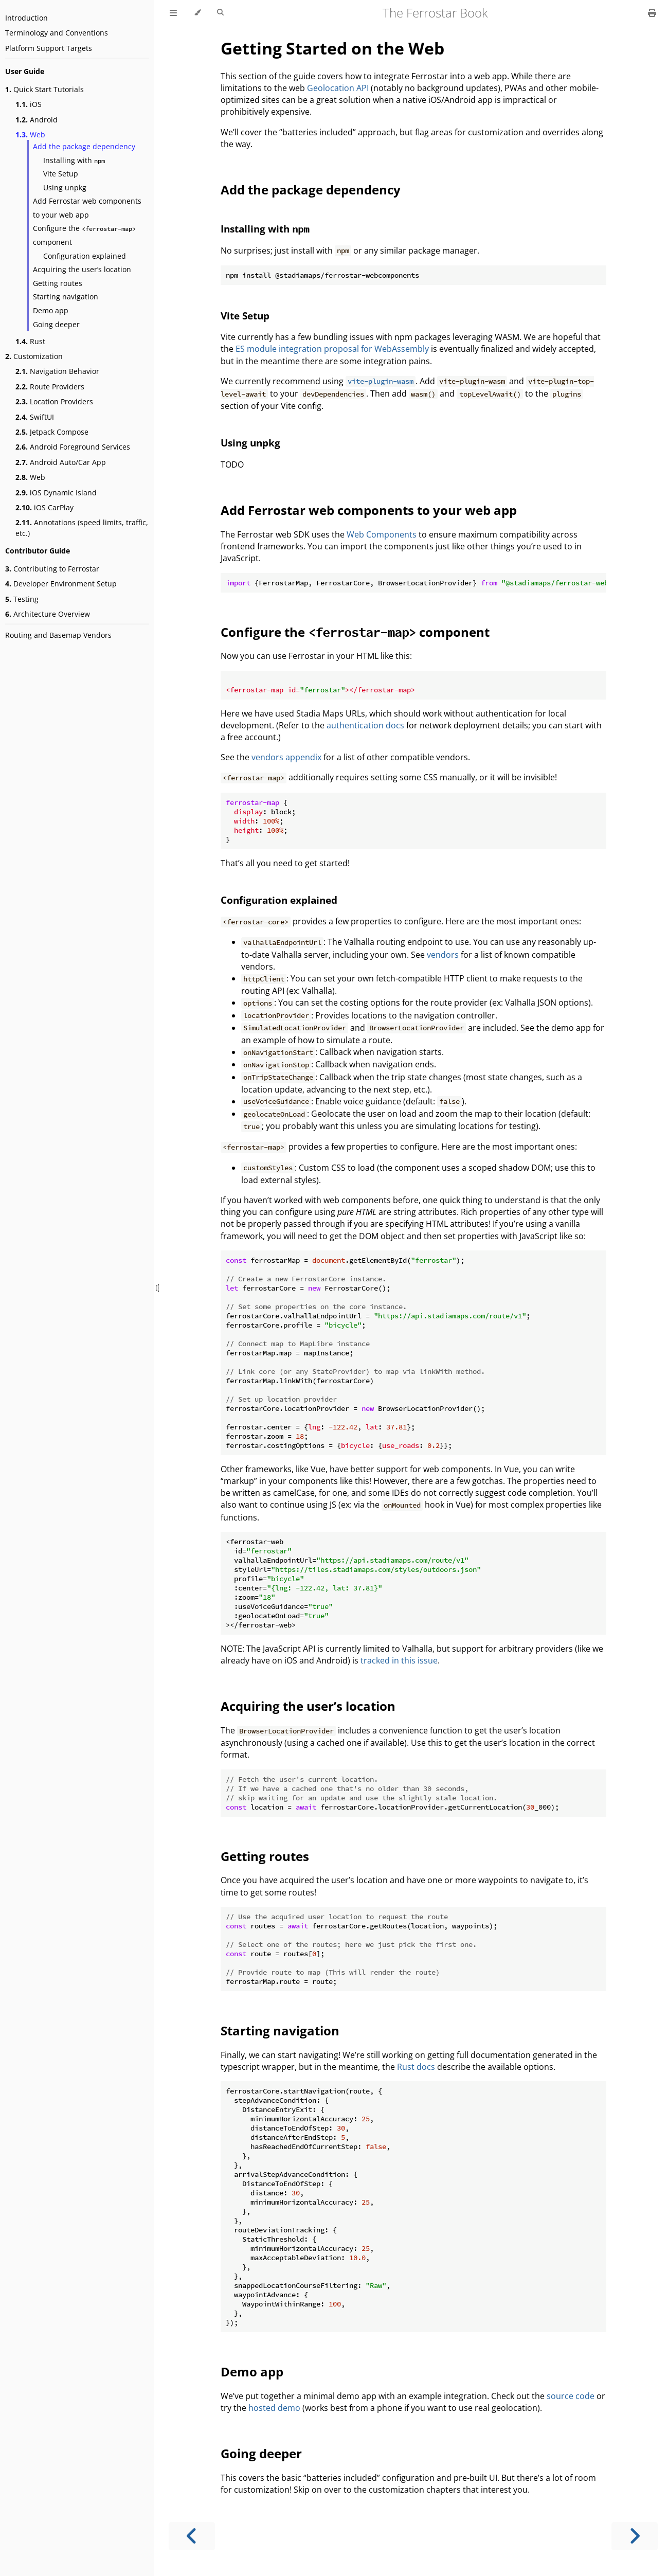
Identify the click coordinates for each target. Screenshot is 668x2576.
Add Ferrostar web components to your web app (87, 208)
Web (30, 134)
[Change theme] (197, 13)
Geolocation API (338, 88)
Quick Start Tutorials (44, 89)
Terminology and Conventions (56, 33)
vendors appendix (286, 757)
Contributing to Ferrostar (52, 569)
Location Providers (54, 401)
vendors (443, 954)
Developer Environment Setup (61, 583)
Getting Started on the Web (332, 48)
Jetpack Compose (51, 432)
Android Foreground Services (72, 447)
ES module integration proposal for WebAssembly (332, 348)
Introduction (26, 18)
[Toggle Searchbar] (220, 13)
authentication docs (365, 725)
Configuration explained (84, 256)
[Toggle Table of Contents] (173, 13)
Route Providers (49, 386)
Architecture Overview (47, 614)
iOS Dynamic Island (56, 492)
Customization (34, 356)
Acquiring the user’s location (82, 269)
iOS (28, 104)
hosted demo (274, 2407)
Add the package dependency (84, 146)
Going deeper (56, 324)
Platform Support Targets (48, 48)
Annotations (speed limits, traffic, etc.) (81, 527)
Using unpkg (64, 187)
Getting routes (57, 283)
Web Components (382, 534)
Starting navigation (65, 296)
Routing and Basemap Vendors (58, 635)
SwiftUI (34, 417)
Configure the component (84, 235)
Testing (22, 599)
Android (36, 119)
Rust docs (416, 2066)
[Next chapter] (634, 2536)
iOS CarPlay (44, 507)
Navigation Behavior (57, 371)
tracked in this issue (399, 1660)
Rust (30, 341)
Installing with (74, 160)
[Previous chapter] (192, 2536)
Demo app (50, 310)
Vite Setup (60, 173)
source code (570, 2396)
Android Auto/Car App (60, 462)
